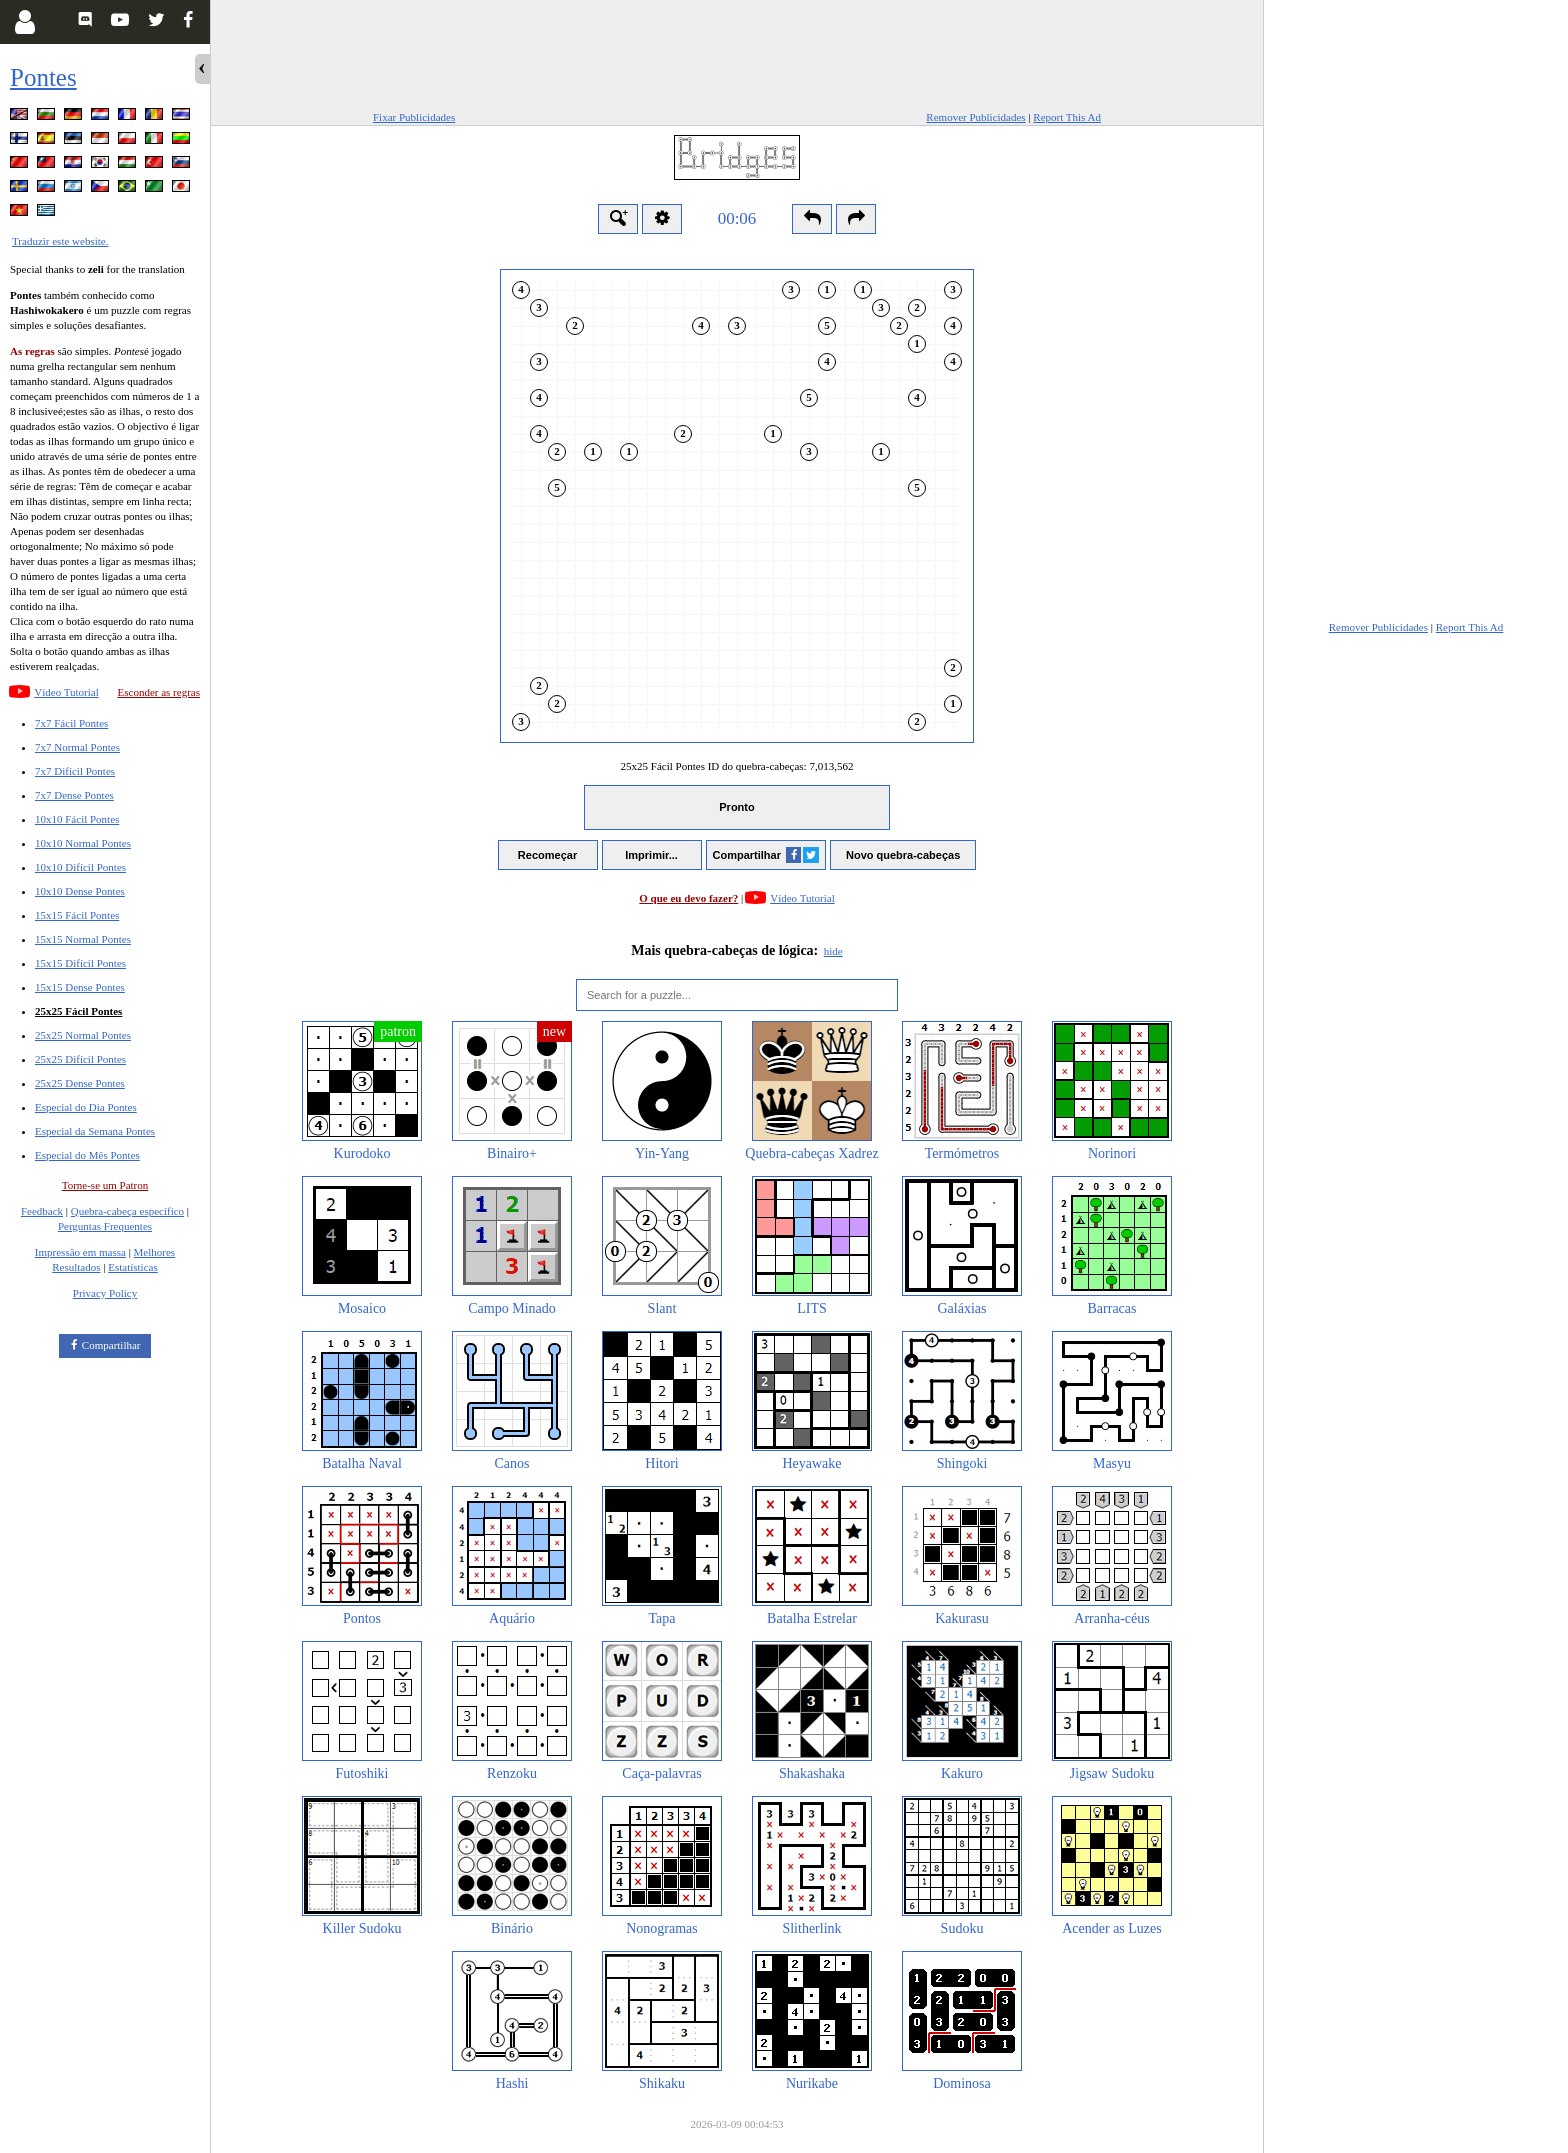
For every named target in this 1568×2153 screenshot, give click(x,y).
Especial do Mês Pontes (87, 1155)
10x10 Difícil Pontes (80, 867)
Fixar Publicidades (414, 117)
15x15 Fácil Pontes (77, 915)
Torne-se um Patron (105, 1185)
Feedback (42, 1211)
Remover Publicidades (975, 117)
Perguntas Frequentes (105, 1226)
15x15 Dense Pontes (80, 987)
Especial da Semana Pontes (95, 1131)
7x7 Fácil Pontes (71, 723)
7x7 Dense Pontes (74, 795)
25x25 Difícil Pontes (80, 1059)
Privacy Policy (105, 1293)
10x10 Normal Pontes (83, 843)
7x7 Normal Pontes (77, 747)
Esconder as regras (159, 692)
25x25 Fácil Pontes (78, 1011)
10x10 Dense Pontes (80, 891)
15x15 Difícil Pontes (80, 963)
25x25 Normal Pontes (83, 1035)
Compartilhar (111, 1345)
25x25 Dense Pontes (80, 1083)
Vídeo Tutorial (66, 692)
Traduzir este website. (60, 241)
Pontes (43, 77)
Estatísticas (133, 1267)
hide (833, 951)
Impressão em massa (80, 1252)
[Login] (24, 22)
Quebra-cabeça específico (127, 1211)
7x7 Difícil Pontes (75, 771)
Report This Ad (1067, 117)
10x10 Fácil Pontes (77, 819)
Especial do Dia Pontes (86, 1107)
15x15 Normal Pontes (83, 939)
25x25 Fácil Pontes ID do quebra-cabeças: (737, 766)
